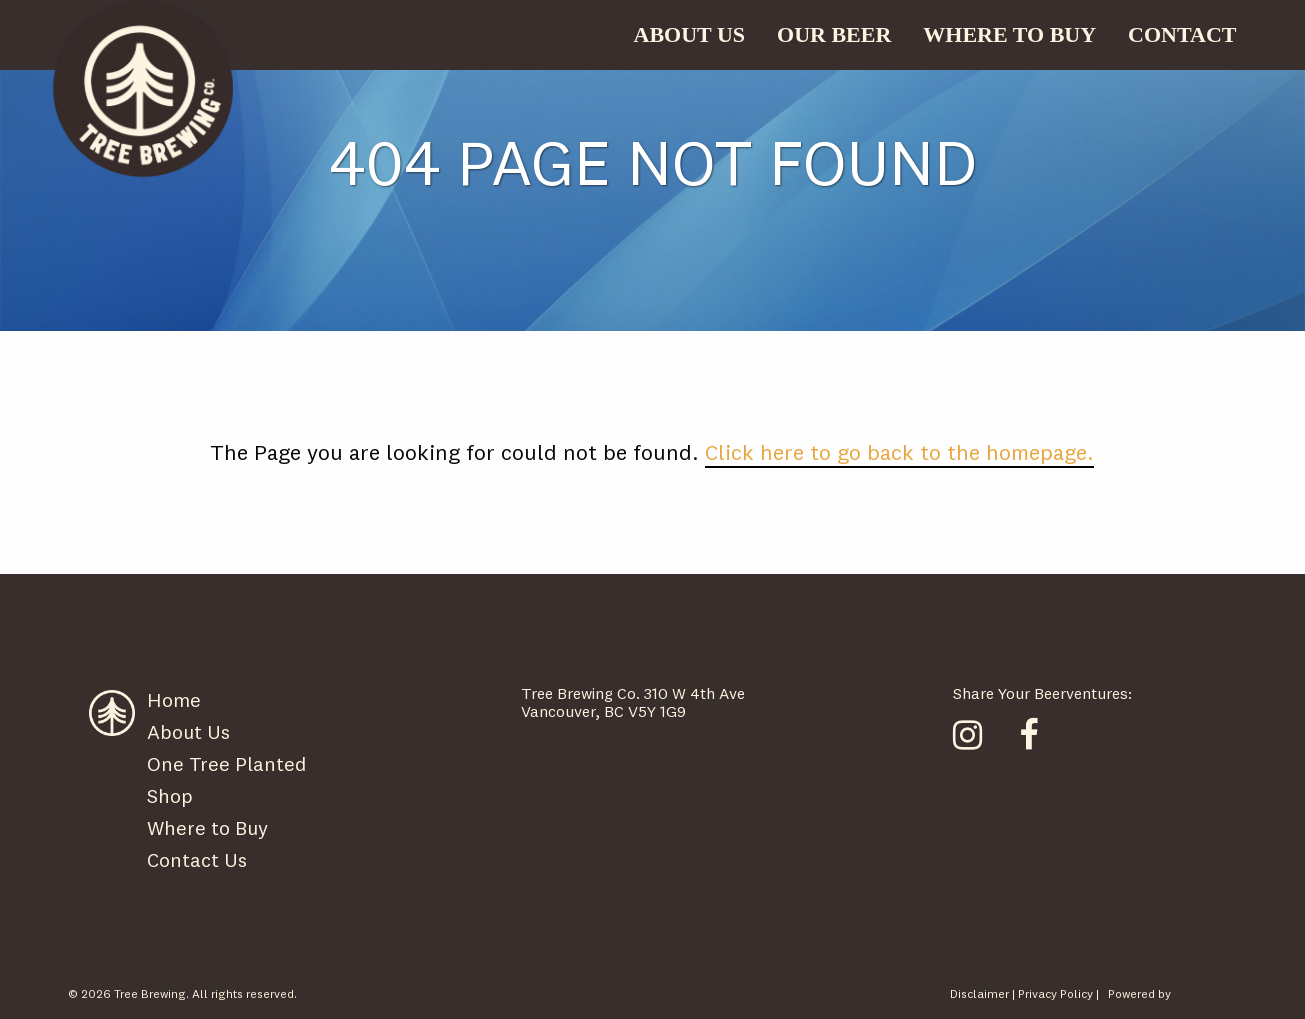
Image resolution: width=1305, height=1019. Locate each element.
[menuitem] (689, 35)
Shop (170, 795)
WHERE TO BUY (1009, 34)
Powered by (1139, 993)
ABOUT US (689, 34)
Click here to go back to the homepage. (899, 452)
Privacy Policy (1055, 993)
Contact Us (197, 859)
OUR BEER (834, 34)
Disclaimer (979, 993)
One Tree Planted (226, 763)
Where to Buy (207, 827)
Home (174, 699)
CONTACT (1182, 34)
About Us (188, 731)
